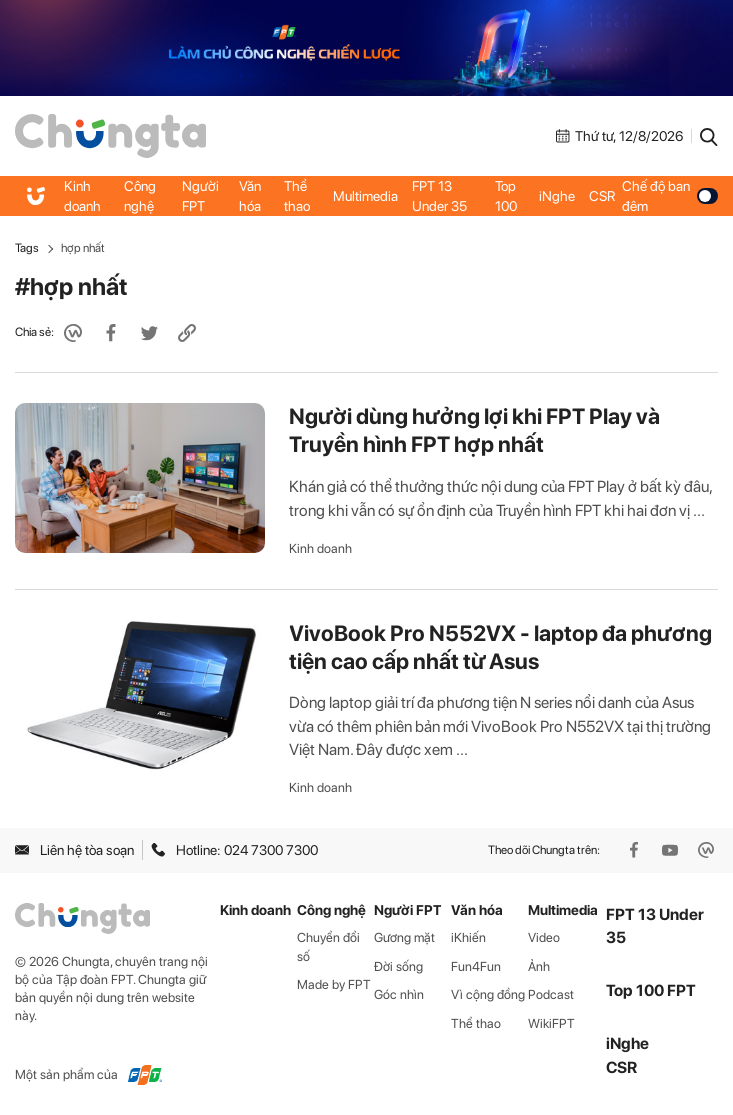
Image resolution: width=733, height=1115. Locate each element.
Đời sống (398, 966)
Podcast (551, 994)
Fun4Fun (476, 966)
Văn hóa (250, 196)
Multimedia (365, 196)
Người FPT (200, 196)
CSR (602, 196)
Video (544, 937)
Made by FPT (334, 984)
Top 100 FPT (651, 990)
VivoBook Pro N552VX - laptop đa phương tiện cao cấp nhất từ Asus (500, 647)
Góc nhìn (399, 994)
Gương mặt (404, 937)
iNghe (557, 196)
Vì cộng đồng (488, 994)
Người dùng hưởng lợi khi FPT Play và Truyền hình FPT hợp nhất (474, 430)
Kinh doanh (82, 196)
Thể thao (297, 196)
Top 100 (506, 196)
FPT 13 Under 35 (439, 196)
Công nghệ (140, 196)
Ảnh (539, 966)
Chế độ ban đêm (670, 196)
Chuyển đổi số (328, 947)
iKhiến (468, 937)
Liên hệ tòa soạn (74, 850)
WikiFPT (551, 1023)
